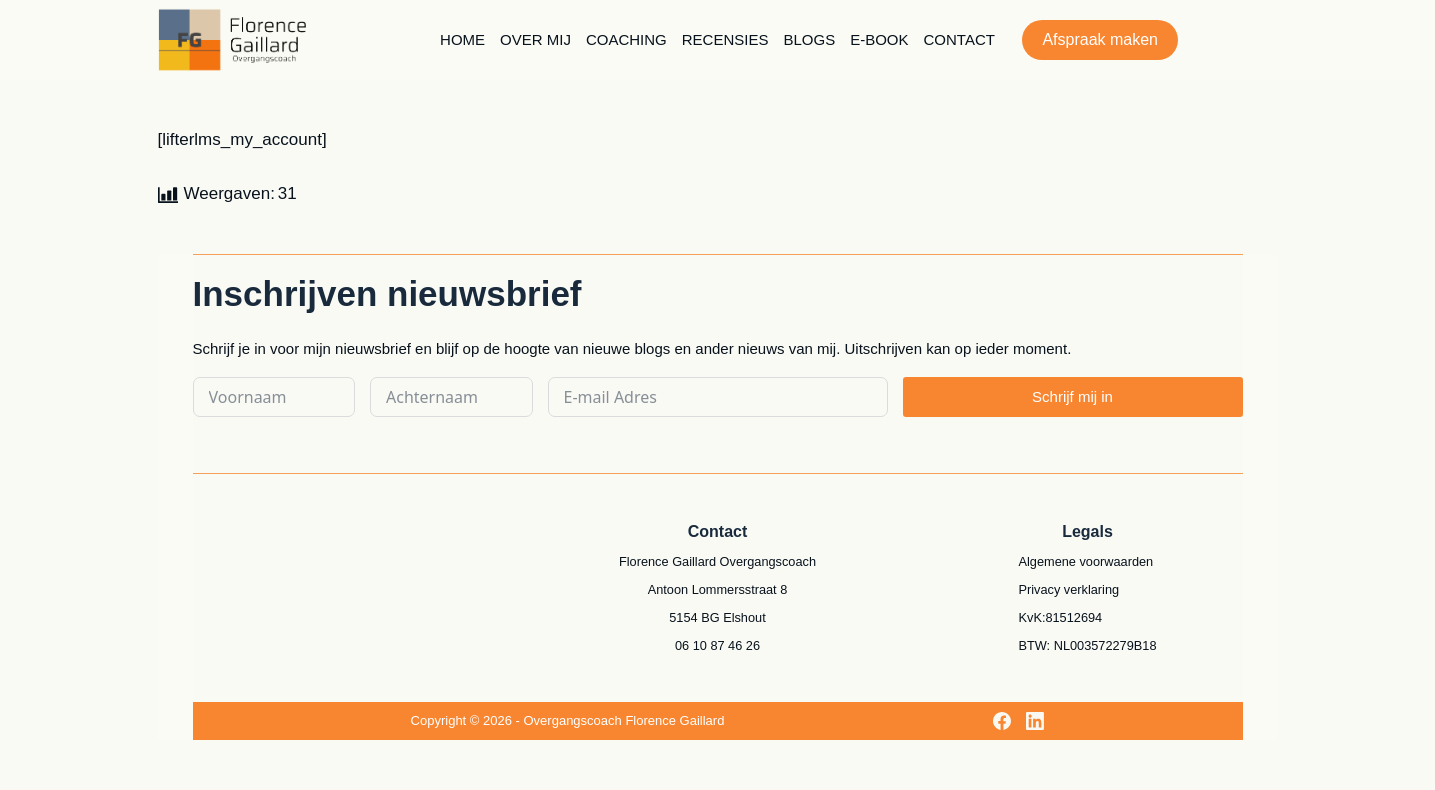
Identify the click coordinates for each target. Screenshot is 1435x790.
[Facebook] (1002, 721)
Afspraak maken (1100, 39)
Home (462, 39)
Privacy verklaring (1069, 589)
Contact (959, 39)
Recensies (725, 39)
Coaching (626, 39)
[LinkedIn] (1035, 721)
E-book (879, 39)
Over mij (535, 39)
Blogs (809, 39)
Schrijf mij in (1072, 396)
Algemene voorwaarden (1086, 561)
